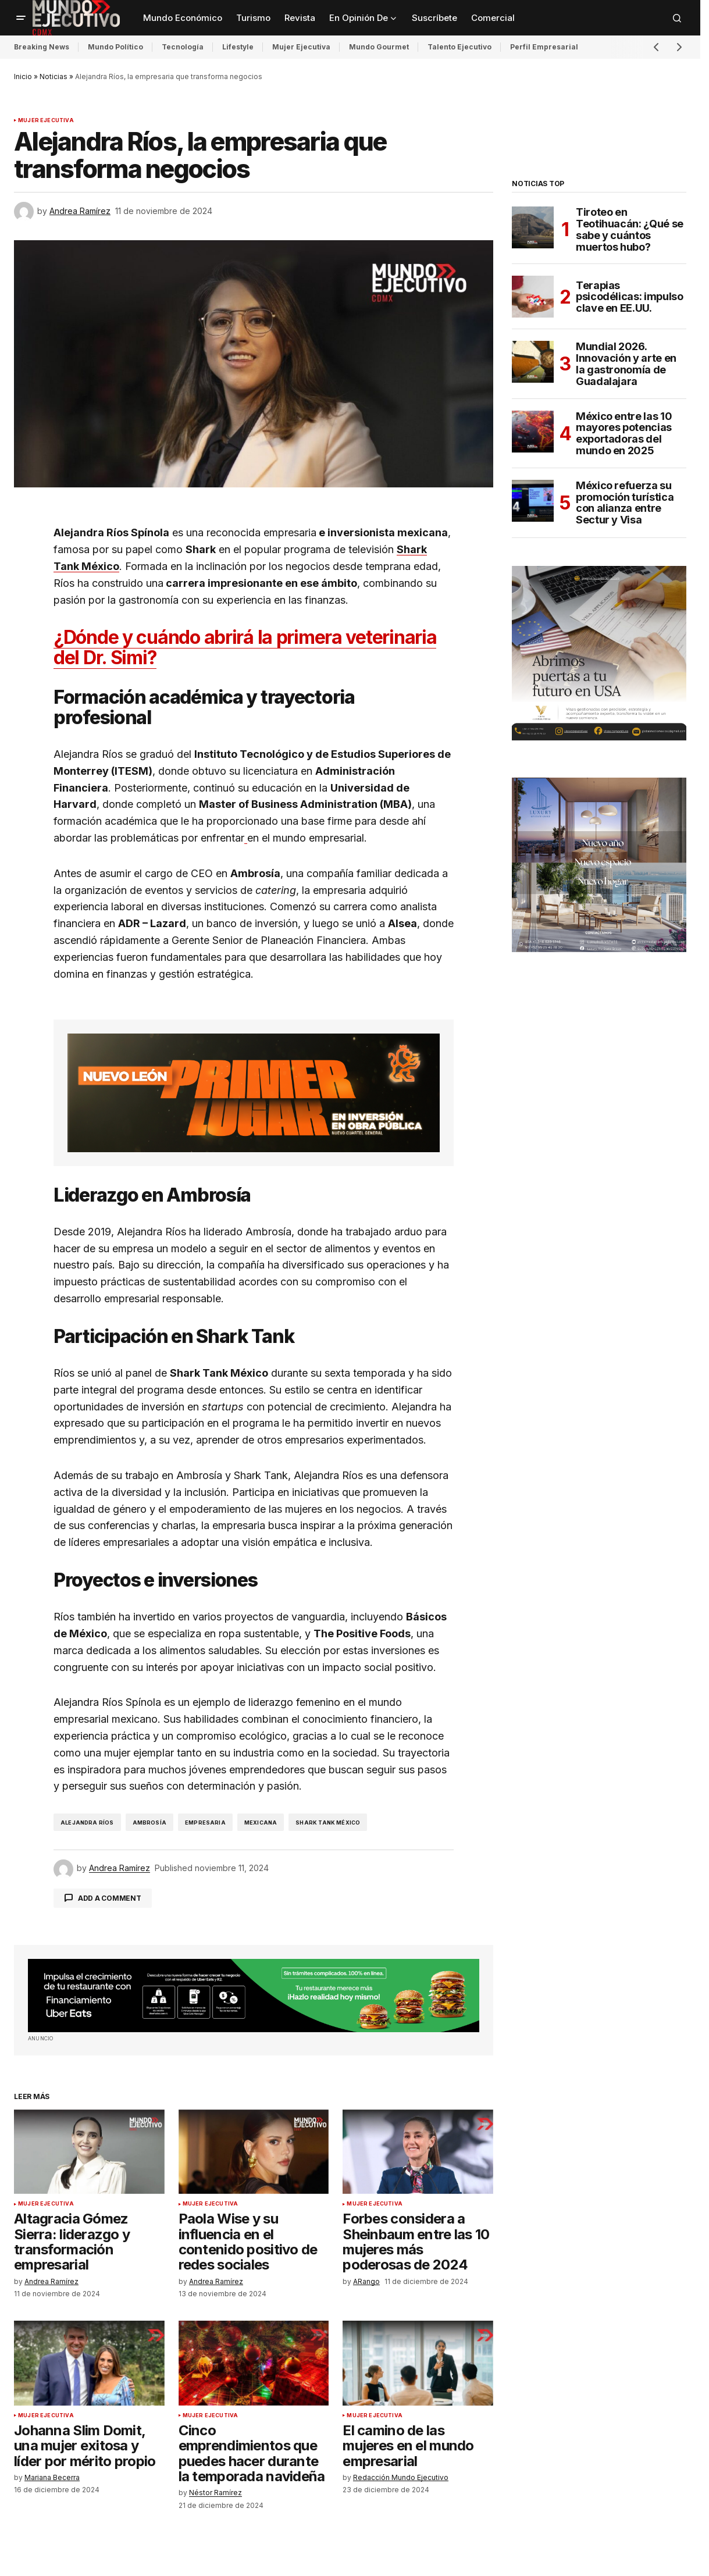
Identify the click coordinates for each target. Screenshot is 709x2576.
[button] (21, 18)
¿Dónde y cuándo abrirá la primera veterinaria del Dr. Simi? (245, 647)
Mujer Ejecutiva (301, 46)
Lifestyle (238, 46)
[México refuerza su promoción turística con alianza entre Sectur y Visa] (533, 501)
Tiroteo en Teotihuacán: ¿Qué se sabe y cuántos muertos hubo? (629, 229)
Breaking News (41, 46)
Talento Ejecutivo (459, 46)
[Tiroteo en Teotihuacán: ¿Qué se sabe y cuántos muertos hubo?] (533, 227)
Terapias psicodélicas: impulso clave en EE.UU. (629, 297)
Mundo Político (115, 46)
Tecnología (183, 46)
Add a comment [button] (109, 1898)
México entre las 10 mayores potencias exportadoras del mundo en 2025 (624, 434)
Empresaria (205, 1822)
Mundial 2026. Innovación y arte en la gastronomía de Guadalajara (626, 364)
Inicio (23, 76)
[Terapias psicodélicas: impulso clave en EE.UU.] (533, 297)
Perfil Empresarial (544, 46)
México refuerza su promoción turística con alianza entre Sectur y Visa (625, 503)
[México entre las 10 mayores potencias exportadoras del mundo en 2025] (533, 432)
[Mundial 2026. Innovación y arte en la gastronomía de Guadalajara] (533, 362)
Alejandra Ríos (87, 1822)
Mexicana (260, 1822)
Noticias (53, 76)
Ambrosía (149, 1822)
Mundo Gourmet (379, 46)
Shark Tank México (327, 1822)
